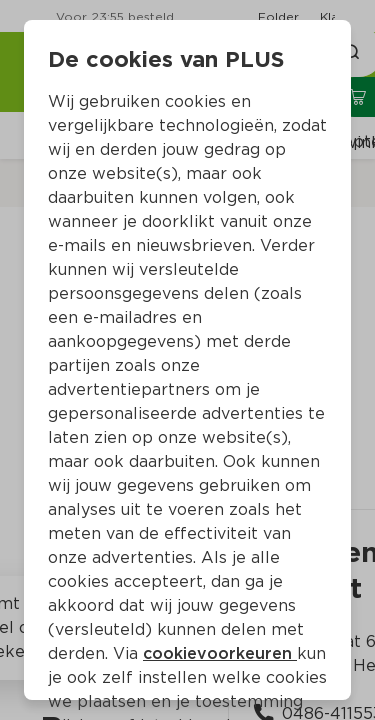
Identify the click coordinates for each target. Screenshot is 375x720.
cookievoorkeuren (220, 653)
